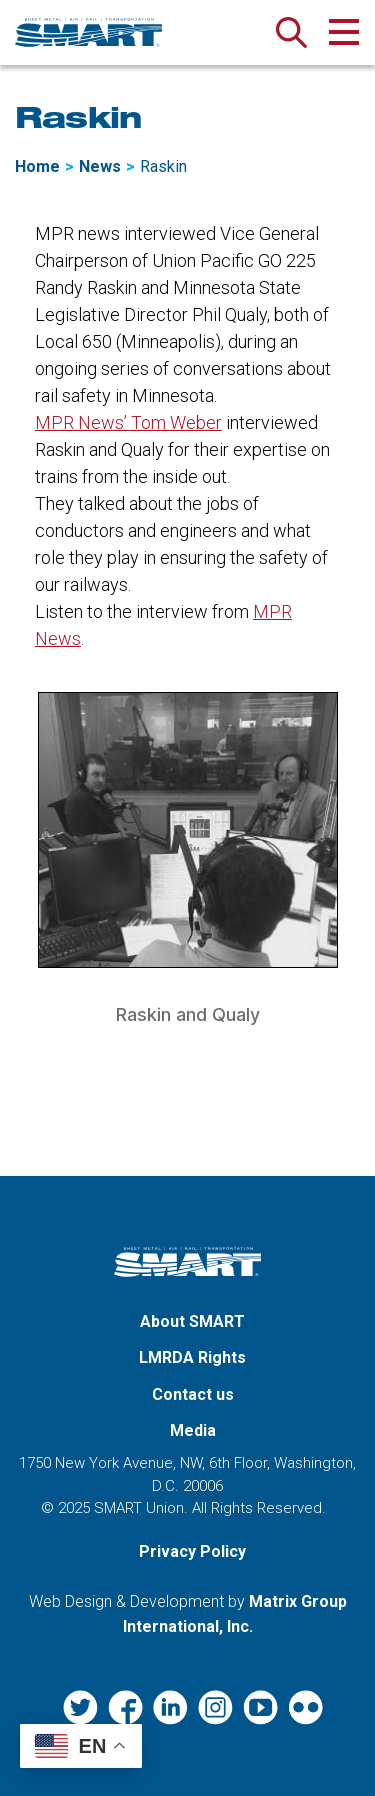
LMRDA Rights (192, 1357)
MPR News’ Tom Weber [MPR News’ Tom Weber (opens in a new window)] (128, 422)
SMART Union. (141, 1508)
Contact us (193, 1394)
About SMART (192, 1321)
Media (193, 1430)
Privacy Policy (192, 1551)
